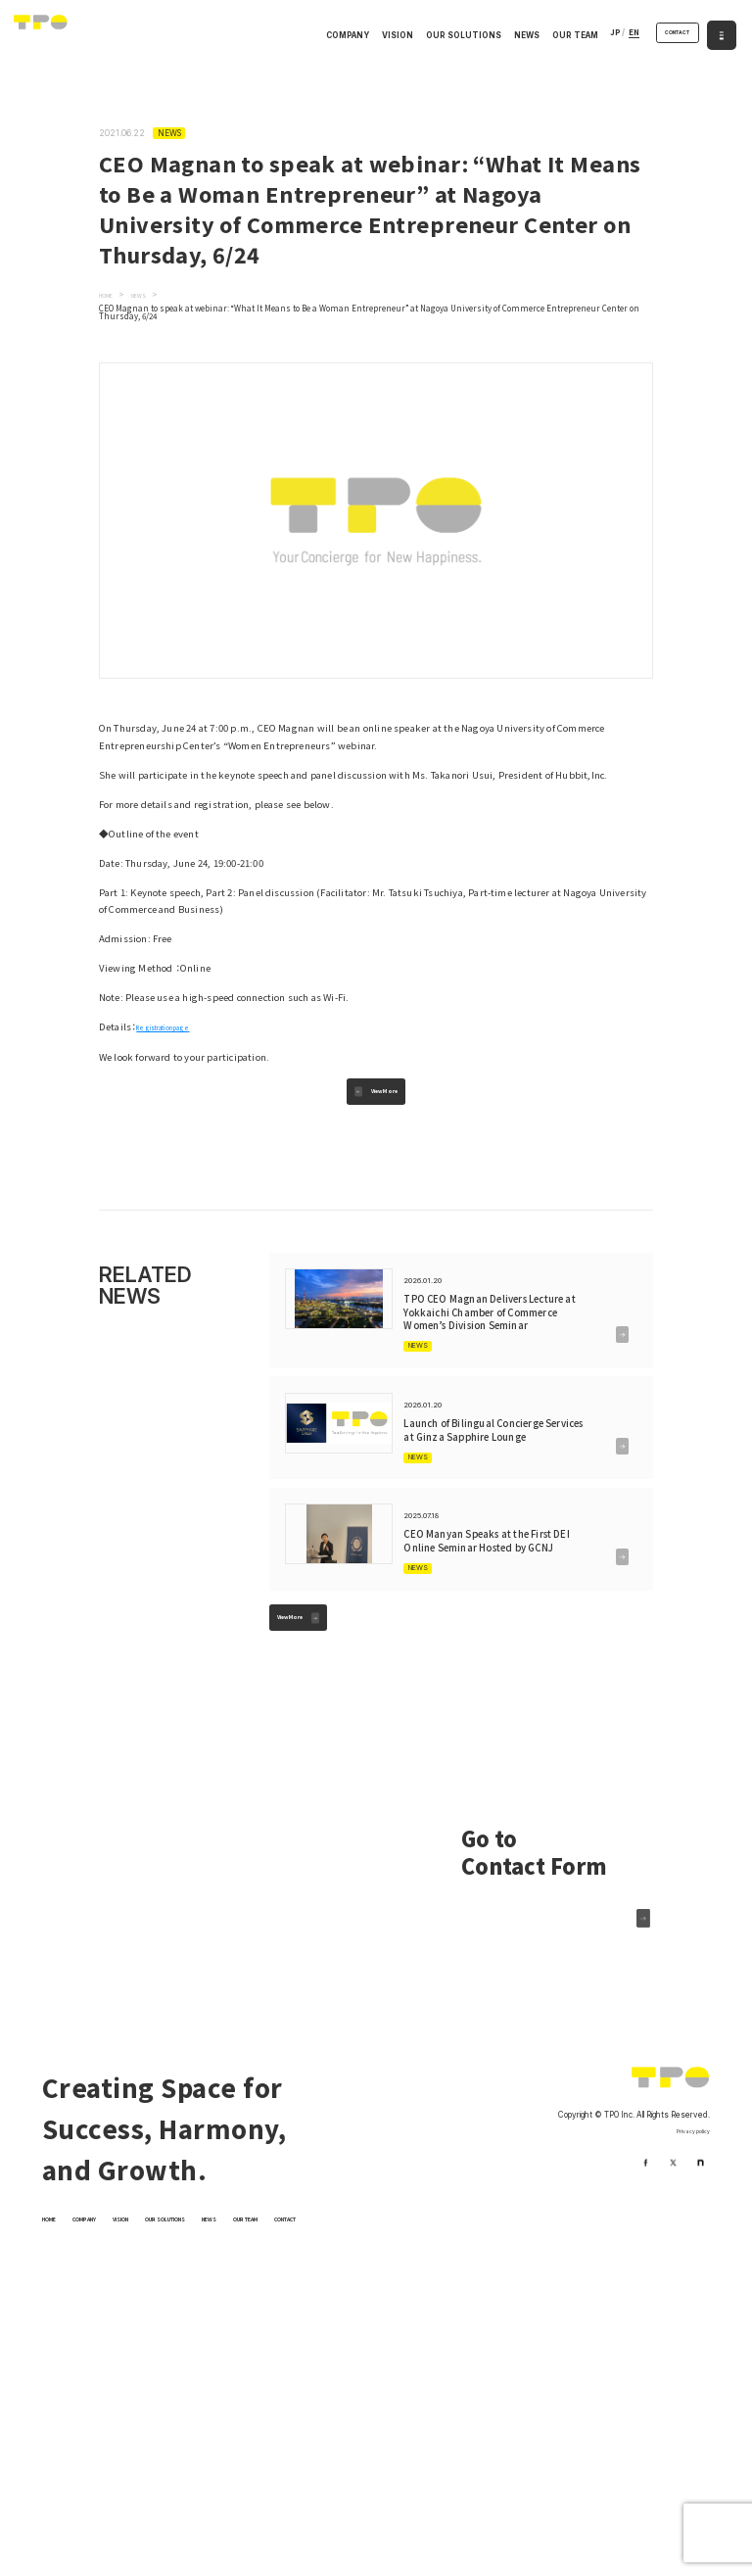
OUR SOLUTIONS (441, 39)
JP (593, 36)
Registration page (176, 1026)
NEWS (504, 39)
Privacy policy (683, 2242)
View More (388, 1098)
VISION (375, 39)
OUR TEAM (553, 39)
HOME (54, 2329)
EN (611, 36)
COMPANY (326, 39)
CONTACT (666, 35)
